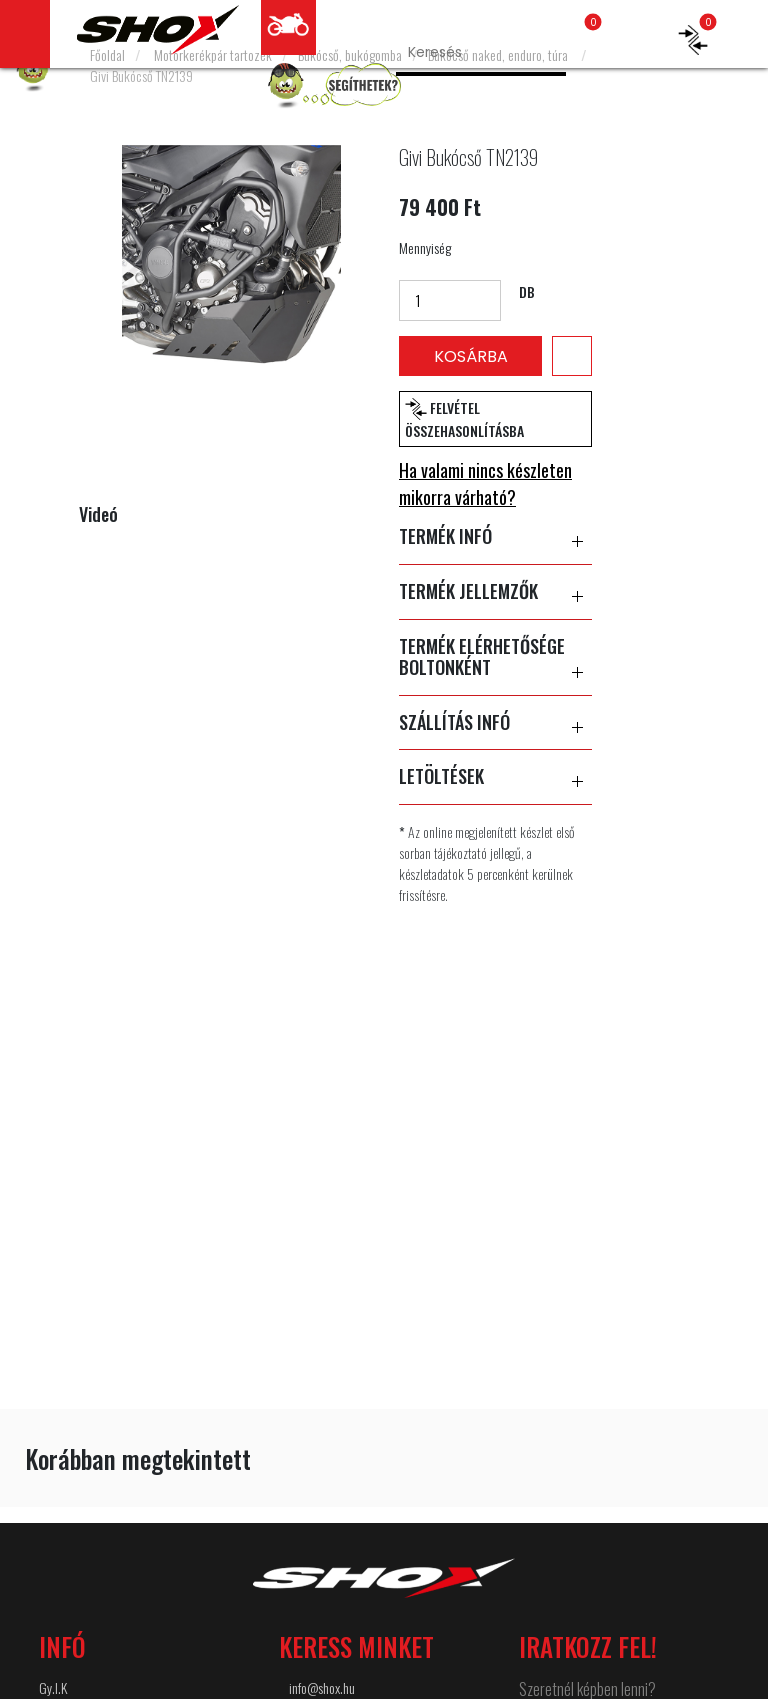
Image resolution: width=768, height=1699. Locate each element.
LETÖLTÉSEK (495, 777)
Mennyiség (425, 247)
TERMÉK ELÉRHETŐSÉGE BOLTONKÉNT (495, 657)
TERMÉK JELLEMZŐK (495, 592)
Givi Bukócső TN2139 (141, 75)
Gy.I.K (53, 1687)
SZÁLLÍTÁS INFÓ (495, 723)
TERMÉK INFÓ (495, 537)
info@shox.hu (322, 1687)
